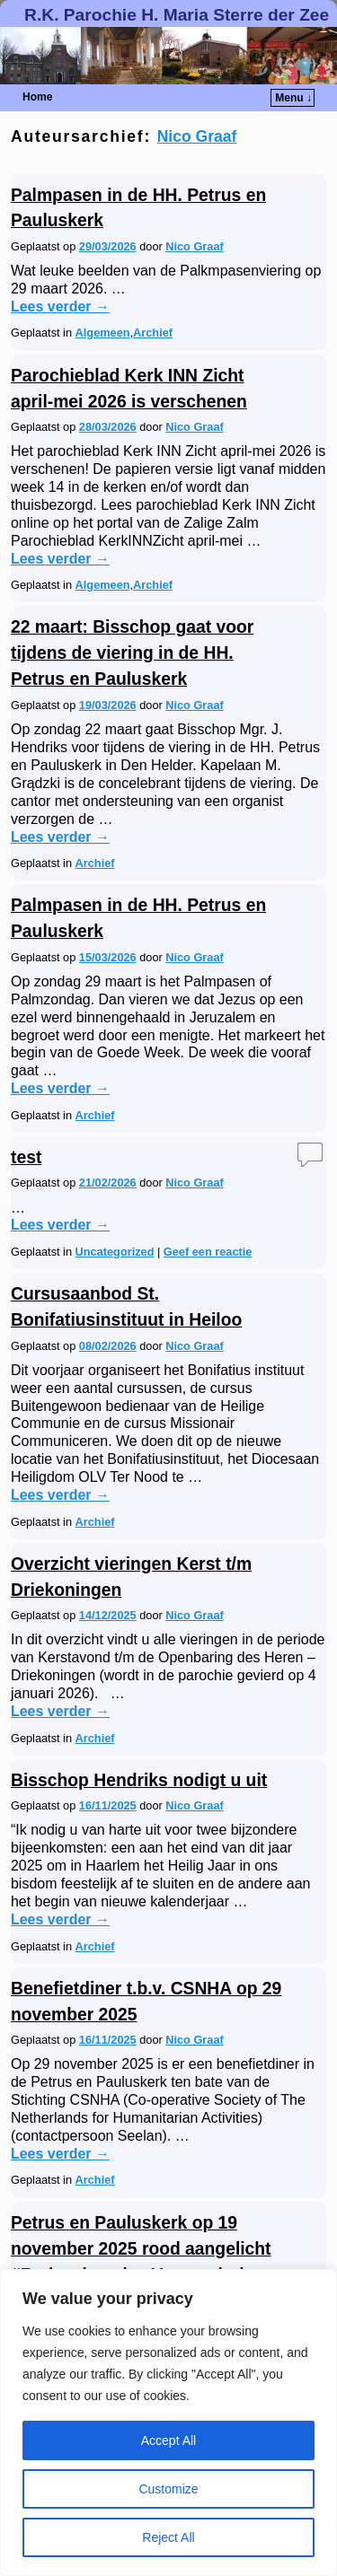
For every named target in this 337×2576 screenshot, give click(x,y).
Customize (168, 2489)
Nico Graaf (197, 136)
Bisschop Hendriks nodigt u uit (139, 1780)
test (26, 1157)
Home (37, 97)
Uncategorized (115, 1251)
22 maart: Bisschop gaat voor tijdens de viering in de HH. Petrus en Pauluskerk (132, 653)
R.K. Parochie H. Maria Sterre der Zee (176, 14)
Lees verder (60, 306)
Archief (153, 332)
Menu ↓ (293, 98)
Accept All (168, 2440)
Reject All (168, 2537)
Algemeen (102, 332)
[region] (168, 2422)
